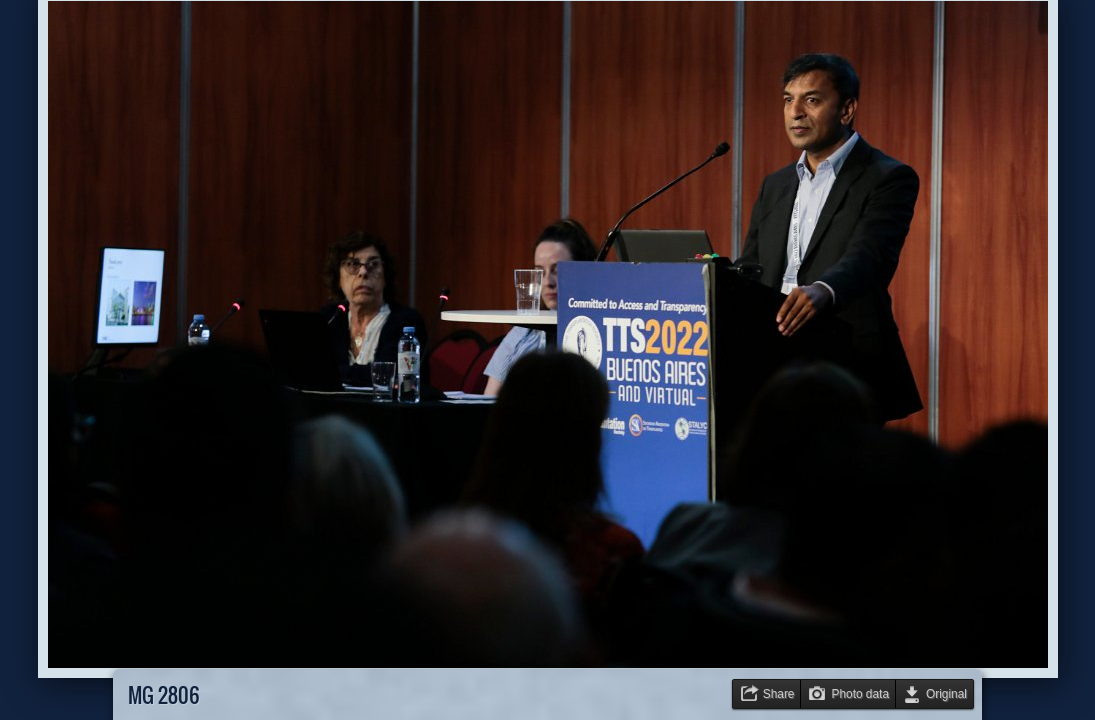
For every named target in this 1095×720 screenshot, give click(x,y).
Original (946, 694)
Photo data (860, 694)
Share (779, 694)
